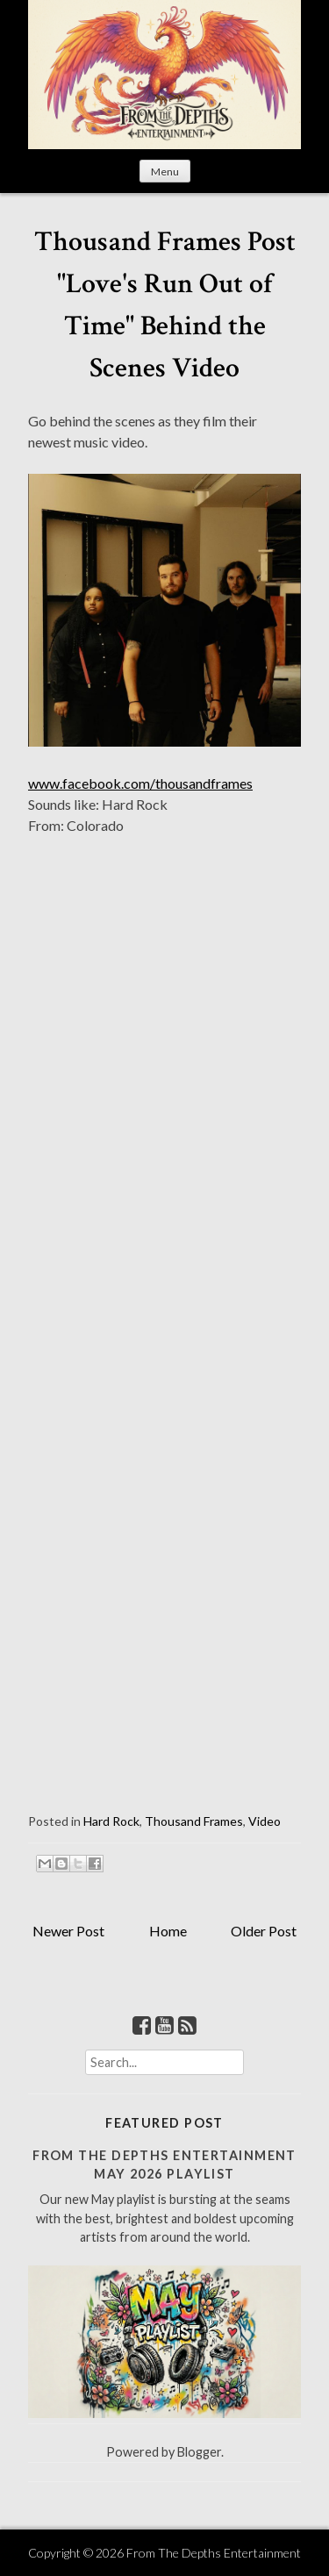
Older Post (264, 1930)
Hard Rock (111, 1821)
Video (264, 1821)
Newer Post (68, 1930)
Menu (165, 171)
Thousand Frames (194, 1821)
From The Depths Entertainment (213, 2552)
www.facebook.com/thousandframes (140, 783)
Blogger (199, 2451)
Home (168, 1930)
